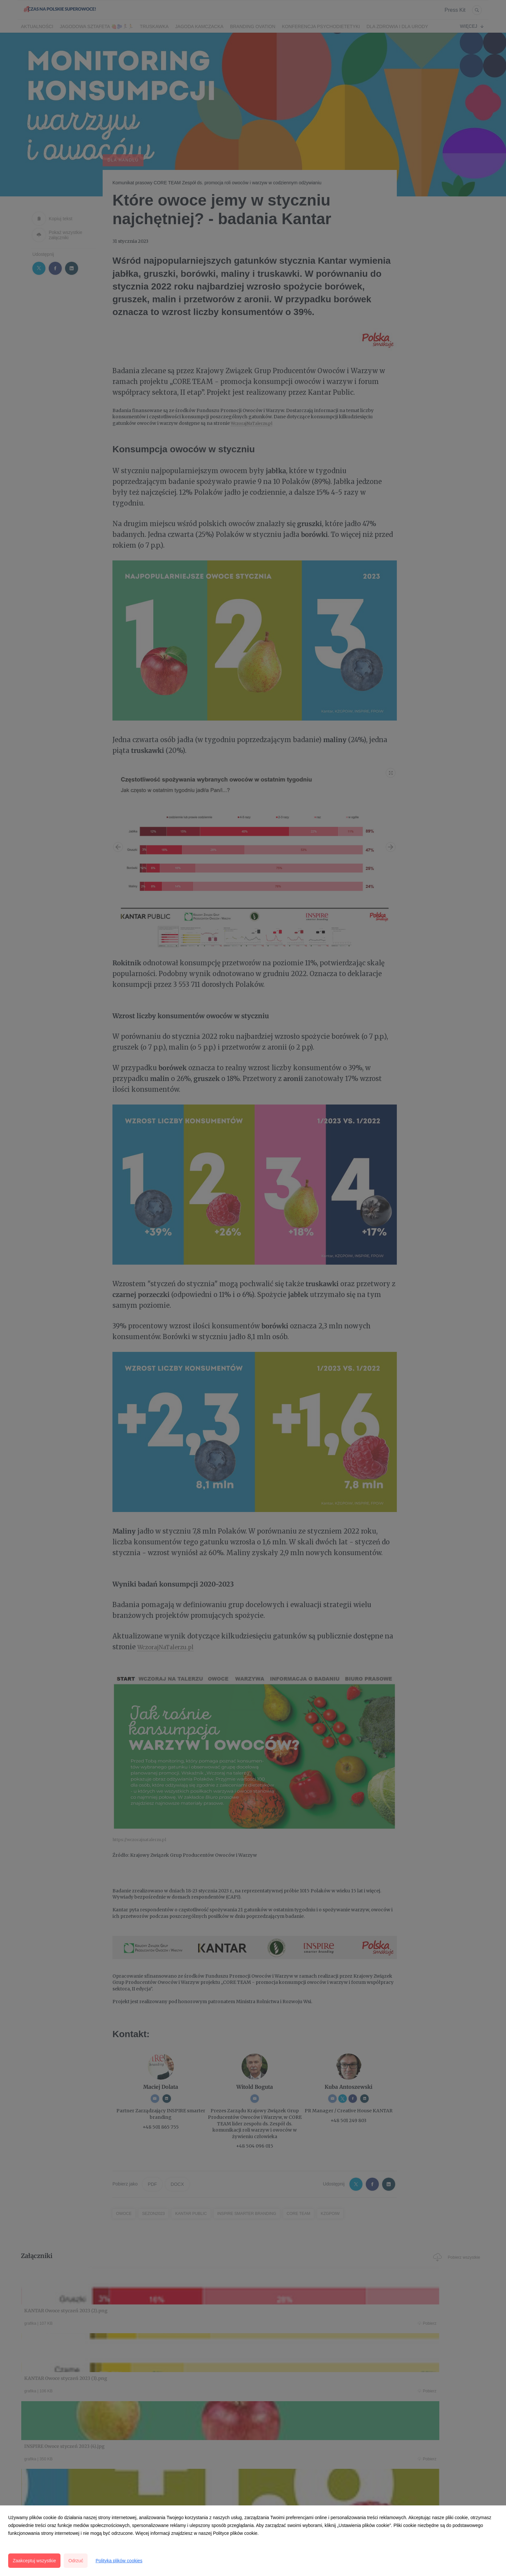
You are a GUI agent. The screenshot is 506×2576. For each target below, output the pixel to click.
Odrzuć (75, 2560)
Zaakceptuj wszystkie (34, 2560)
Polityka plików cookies (118, 2560)
